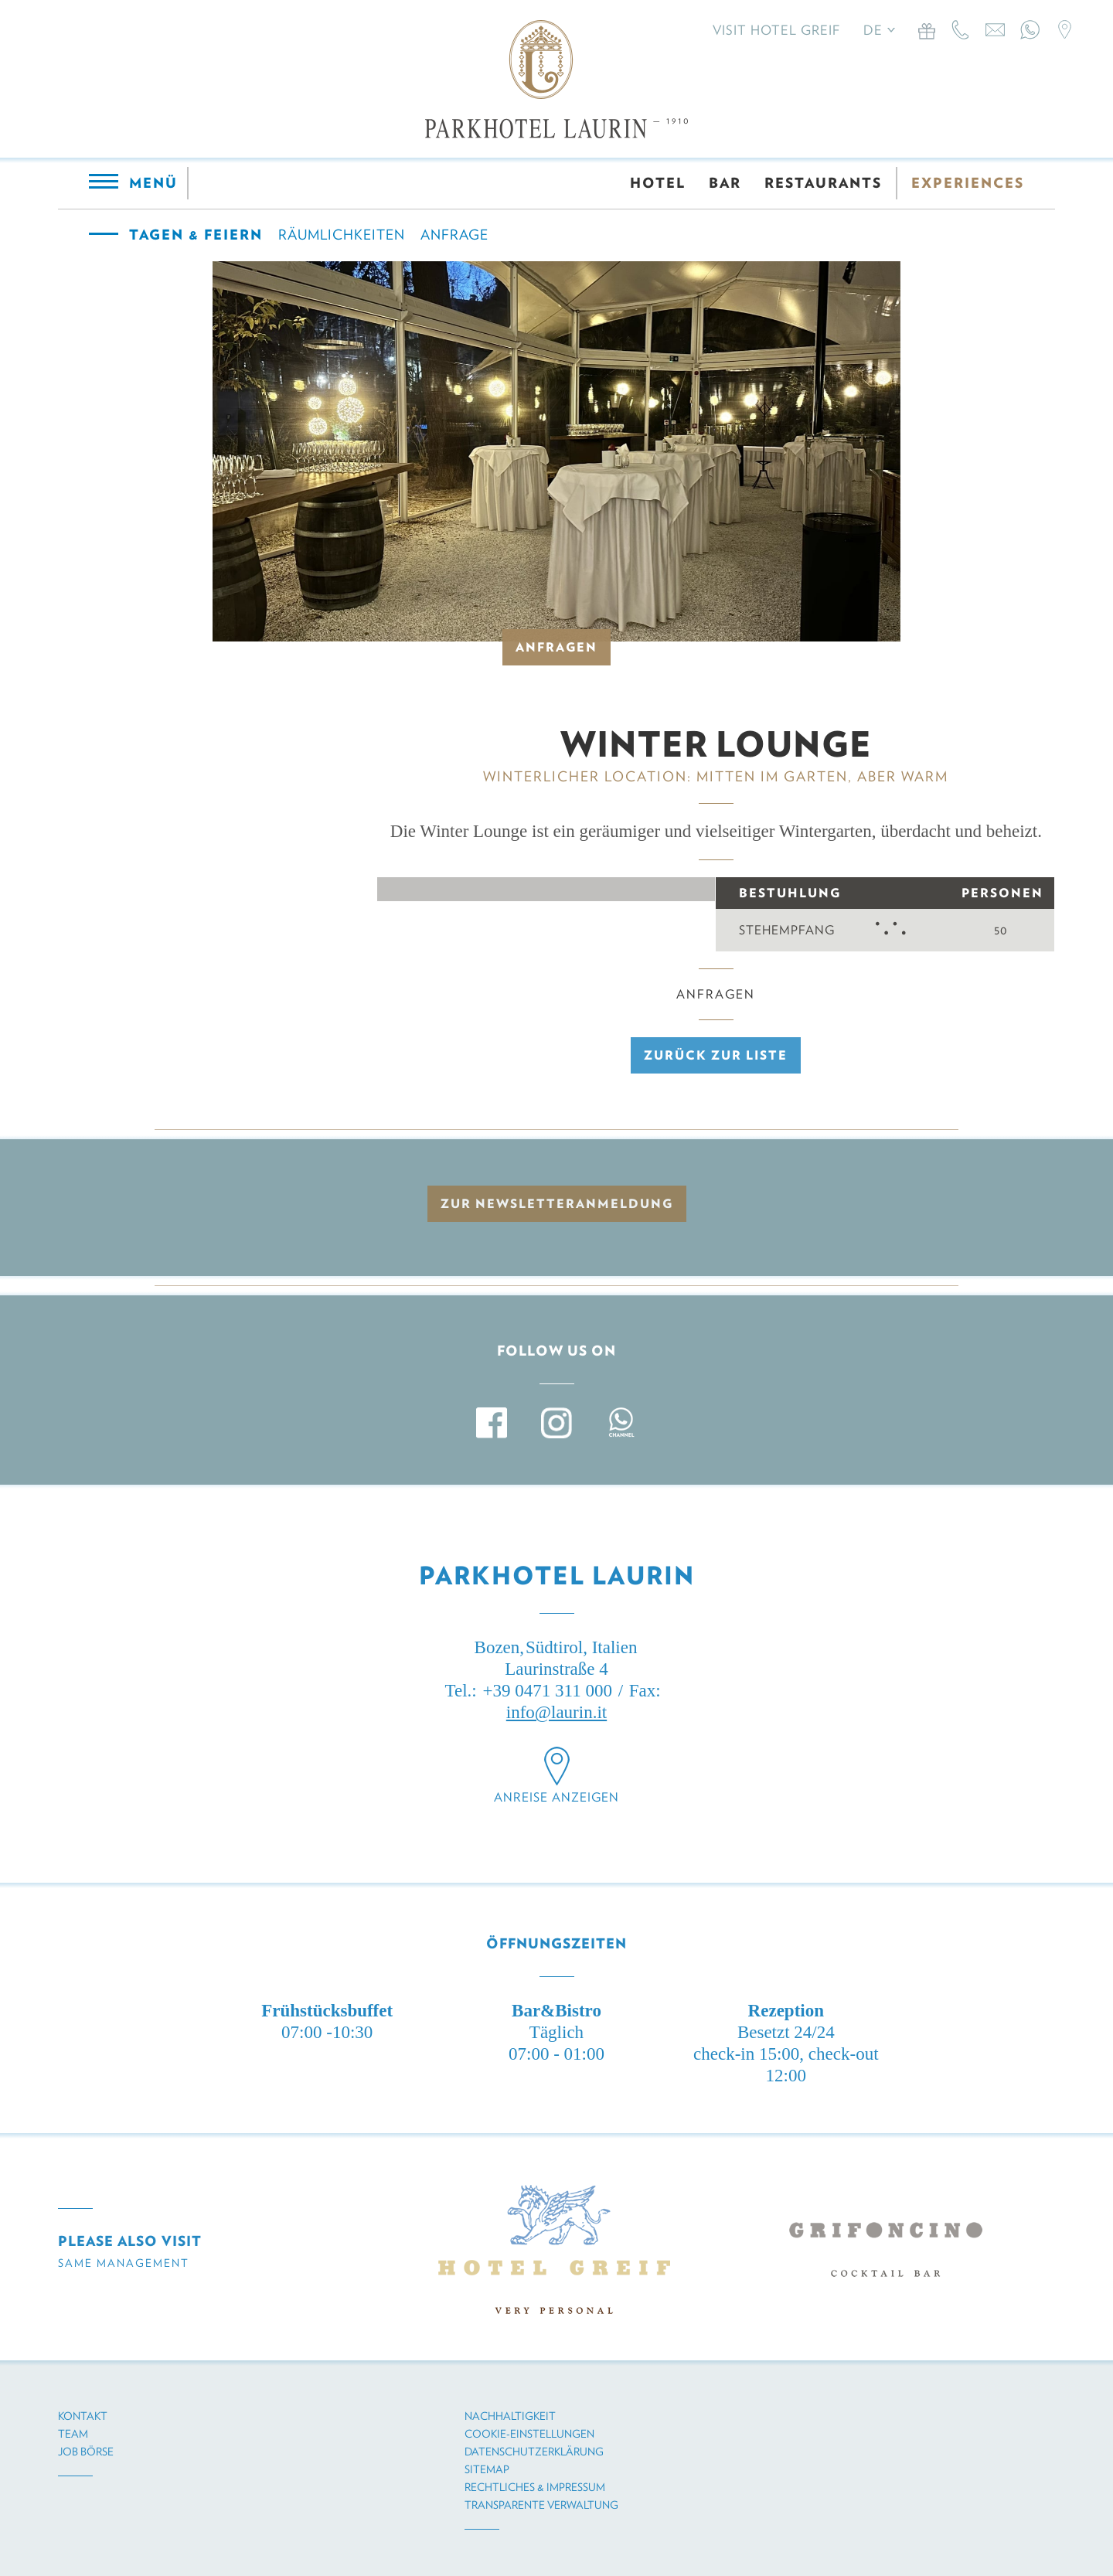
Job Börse (86, 2451)
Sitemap (487, 2469)
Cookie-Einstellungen (529, 2434)
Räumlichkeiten (341, 234)
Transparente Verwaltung (541, 2505)
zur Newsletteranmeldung (557, 1203)
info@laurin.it (556, 1712)
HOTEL (658, 183)
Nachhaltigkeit (510, 2416)
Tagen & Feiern (196, 234)
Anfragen (556, 647)
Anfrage (454, 234)
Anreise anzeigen (556, 1797)
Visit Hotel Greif (776, 30)
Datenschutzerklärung (534, 2451)
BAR (725, 183)
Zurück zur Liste (716, 1055)
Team (73, 2434)
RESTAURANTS (823, 183)
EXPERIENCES (967, 183)
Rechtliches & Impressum (535, 2487)
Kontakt (82, 2416)
